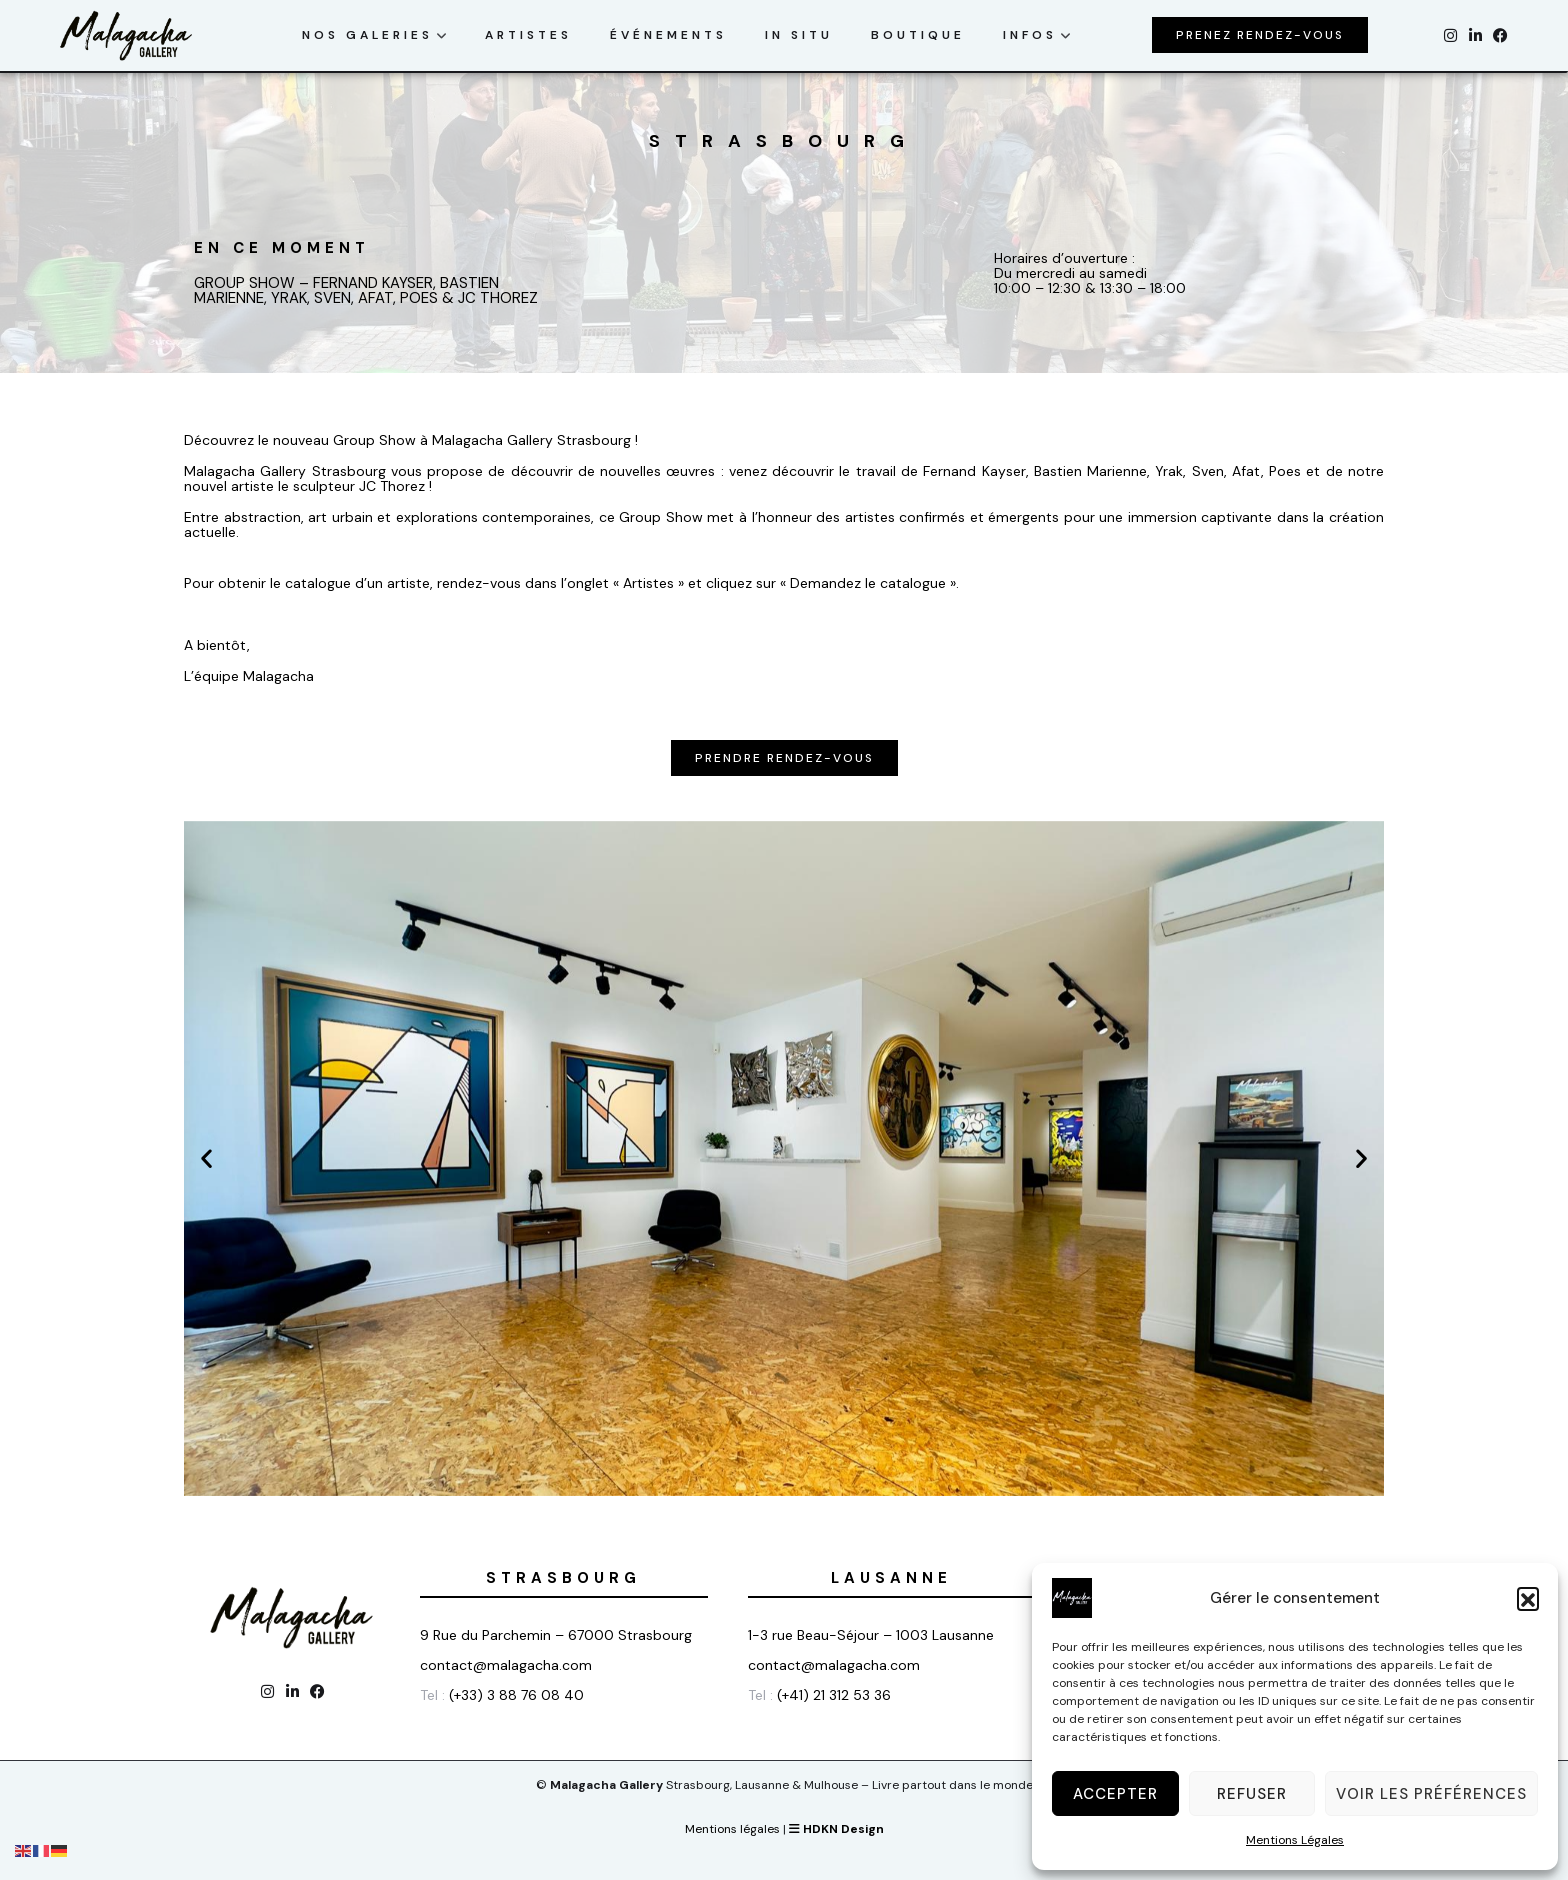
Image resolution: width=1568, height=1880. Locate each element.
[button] (1528, 1598)
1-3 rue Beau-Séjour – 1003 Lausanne (871, 1635)
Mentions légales (732, 1829)
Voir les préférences (1431, 1794)
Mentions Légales (1295, 1840)
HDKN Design (836, 1829)
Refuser (1252, 1794)
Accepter (1115, 1794)
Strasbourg (563, 1578)
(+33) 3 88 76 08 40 (516, 1695)
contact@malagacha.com (506, 1665)
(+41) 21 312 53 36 (836, 1695)
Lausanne (891, 1578)
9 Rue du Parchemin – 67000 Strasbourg (556, 1635)
